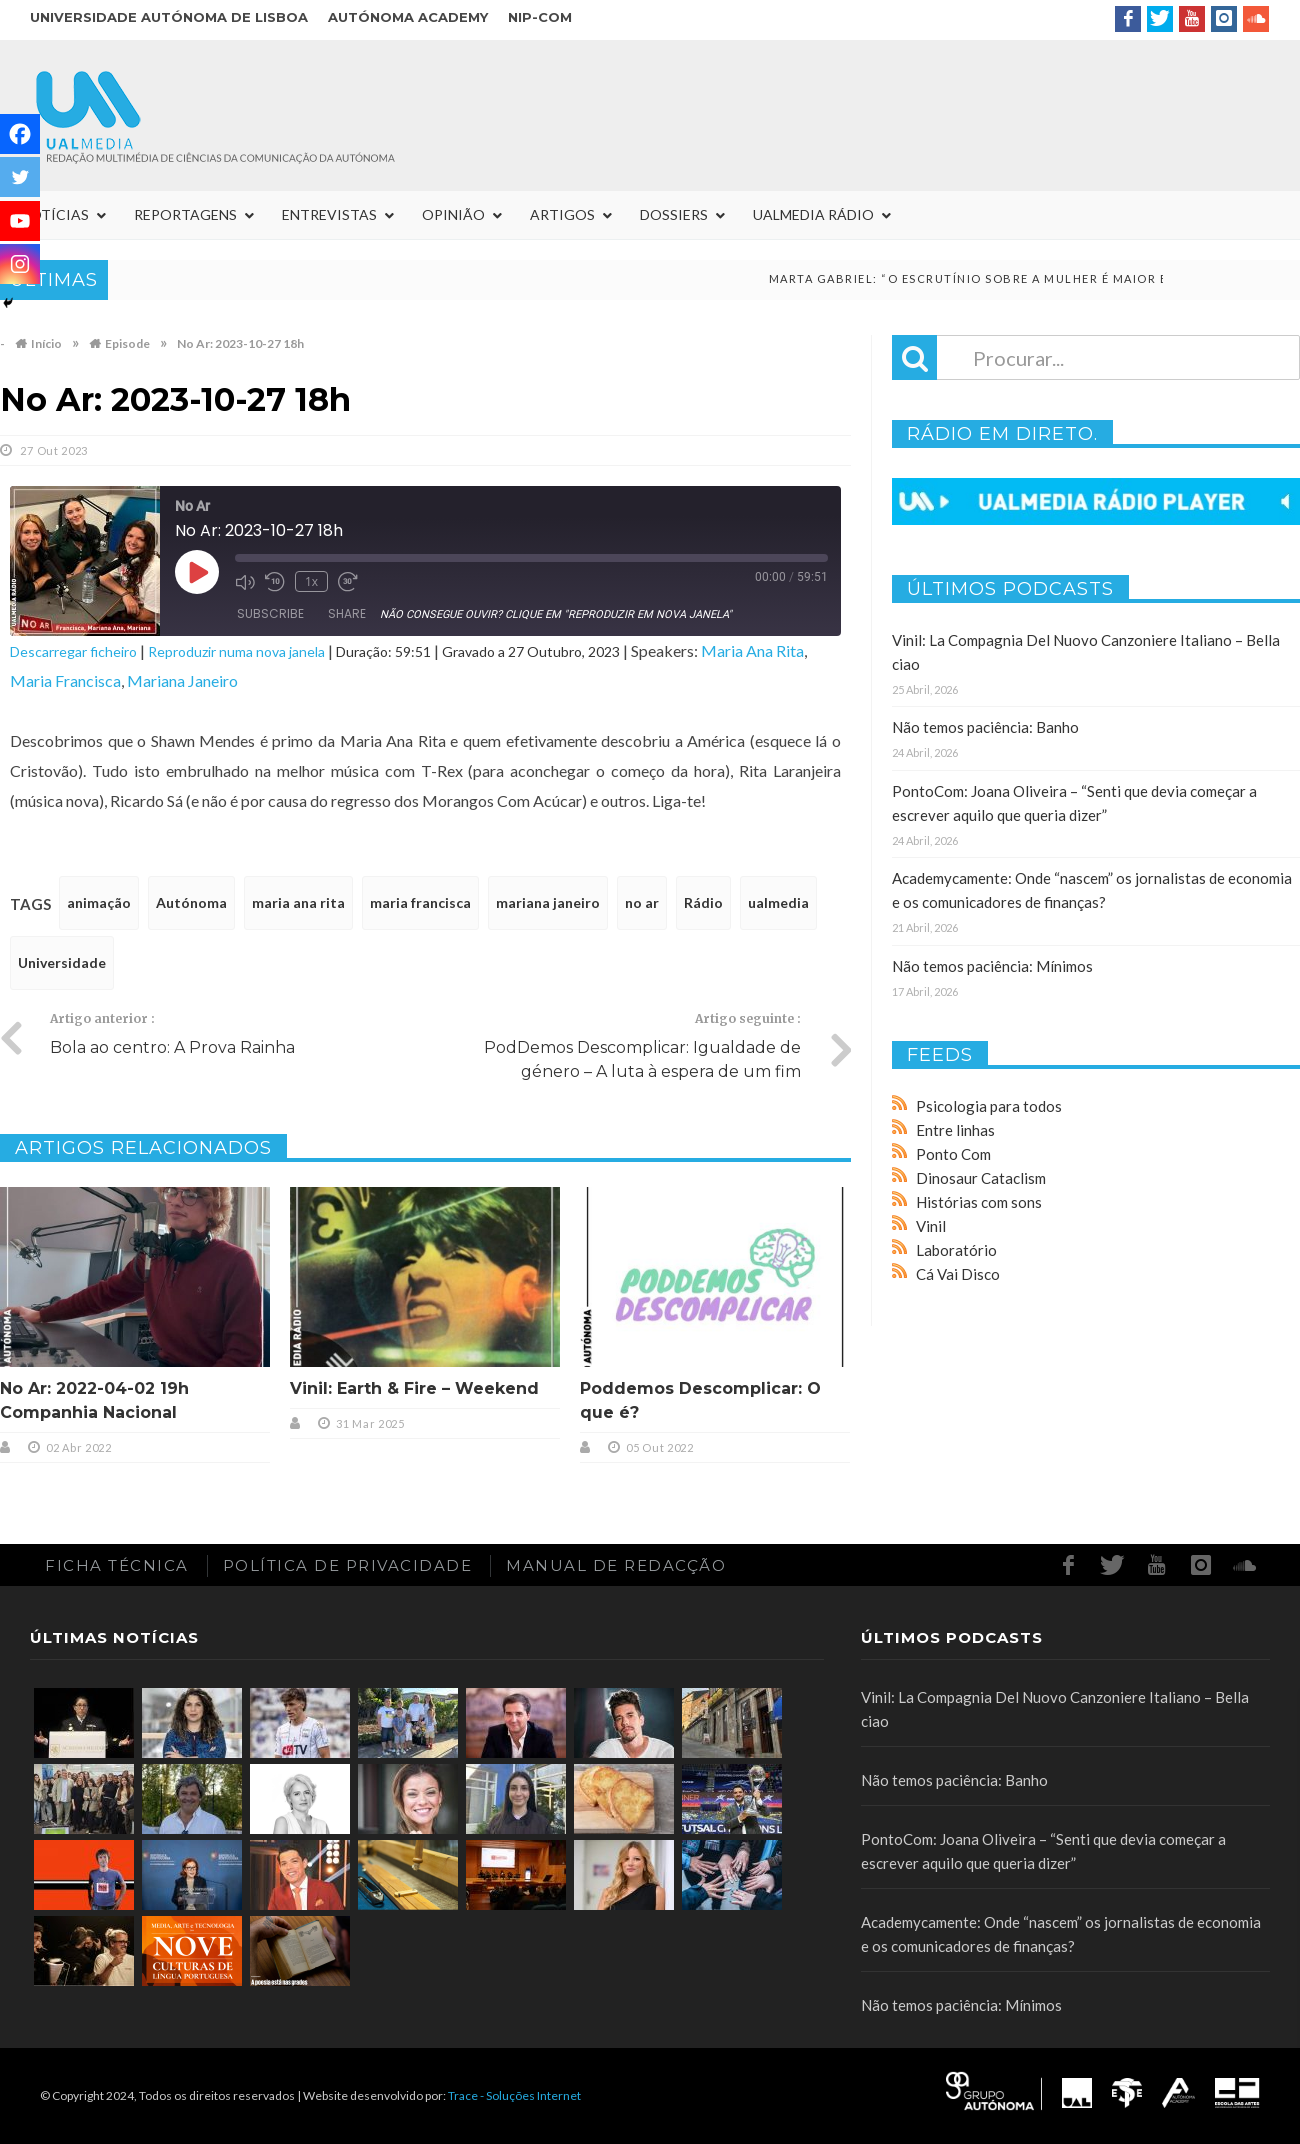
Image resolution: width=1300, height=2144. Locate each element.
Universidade (62, 962)
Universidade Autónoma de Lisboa (169, 17)
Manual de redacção (616, 1565)
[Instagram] (20, 264)
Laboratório (956, 1250)
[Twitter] (20, 177)
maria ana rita (298, 902)
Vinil (931, 1226)
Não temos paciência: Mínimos (992, 966)
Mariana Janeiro (182, 680)
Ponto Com (953, 1154)
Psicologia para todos (989, 1106)
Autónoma (191, 902)
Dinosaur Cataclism (981, 1178)
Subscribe (270, 613)
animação (99, 902)
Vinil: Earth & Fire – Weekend (414, 1388)
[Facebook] (20, 134)
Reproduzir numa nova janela (236, 651)
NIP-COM (540, 17)
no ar (642, 902)
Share (347, 613)
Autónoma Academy (408, 17)
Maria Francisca (65, 680)
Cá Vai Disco (958, 1274)
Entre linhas (955, 1130)
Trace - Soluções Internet (514, 2095)
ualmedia (778, 902)
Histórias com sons (979, 1202)
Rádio (703, 902)
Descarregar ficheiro (73, 651)
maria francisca (420, 902)
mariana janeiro (548, 902)
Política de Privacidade (348, 1565)
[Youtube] (20, 221)
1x (311, 581)
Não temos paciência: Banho (985, 727)
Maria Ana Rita (752, 650)
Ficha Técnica (117, 1565)
